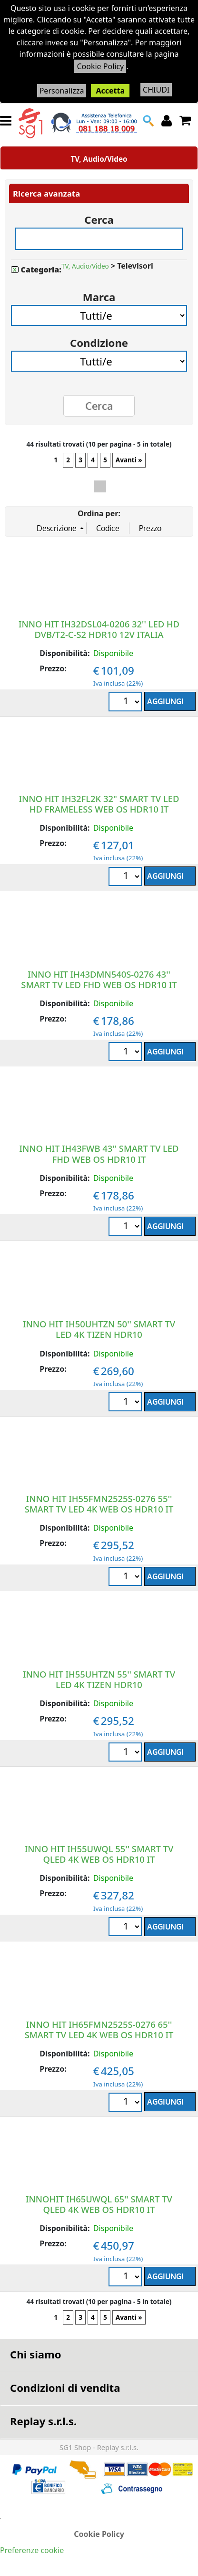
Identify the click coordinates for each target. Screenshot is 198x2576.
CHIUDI (156, 89)
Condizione (99, 339)
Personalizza (62, 90)
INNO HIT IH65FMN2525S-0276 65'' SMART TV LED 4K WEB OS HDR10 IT (99, 2029)
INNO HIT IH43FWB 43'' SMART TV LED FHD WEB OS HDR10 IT (98, 1153)
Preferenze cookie (32, 2550)
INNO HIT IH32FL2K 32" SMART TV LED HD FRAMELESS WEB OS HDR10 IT (99, 804)
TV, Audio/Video (98, 159)
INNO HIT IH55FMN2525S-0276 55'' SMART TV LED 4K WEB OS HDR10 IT (99, 1503)
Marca (99, 294)
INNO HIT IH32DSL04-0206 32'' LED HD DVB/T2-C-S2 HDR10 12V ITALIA (99, 629)
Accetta (110, 90)
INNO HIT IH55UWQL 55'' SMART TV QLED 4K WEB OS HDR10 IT (99, 1854)
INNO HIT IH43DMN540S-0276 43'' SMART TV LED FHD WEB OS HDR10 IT (99, 979)
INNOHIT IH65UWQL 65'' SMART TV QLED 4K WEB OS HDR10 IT (99, 2204)
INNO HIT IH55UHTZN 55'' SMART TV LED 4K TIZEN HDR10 (99, 1679)
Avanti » (129, 460)
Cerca (99, 216)
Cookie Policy (100, 66)
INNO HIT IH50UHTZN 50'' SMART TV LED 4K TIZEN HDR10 (99, 1329)
